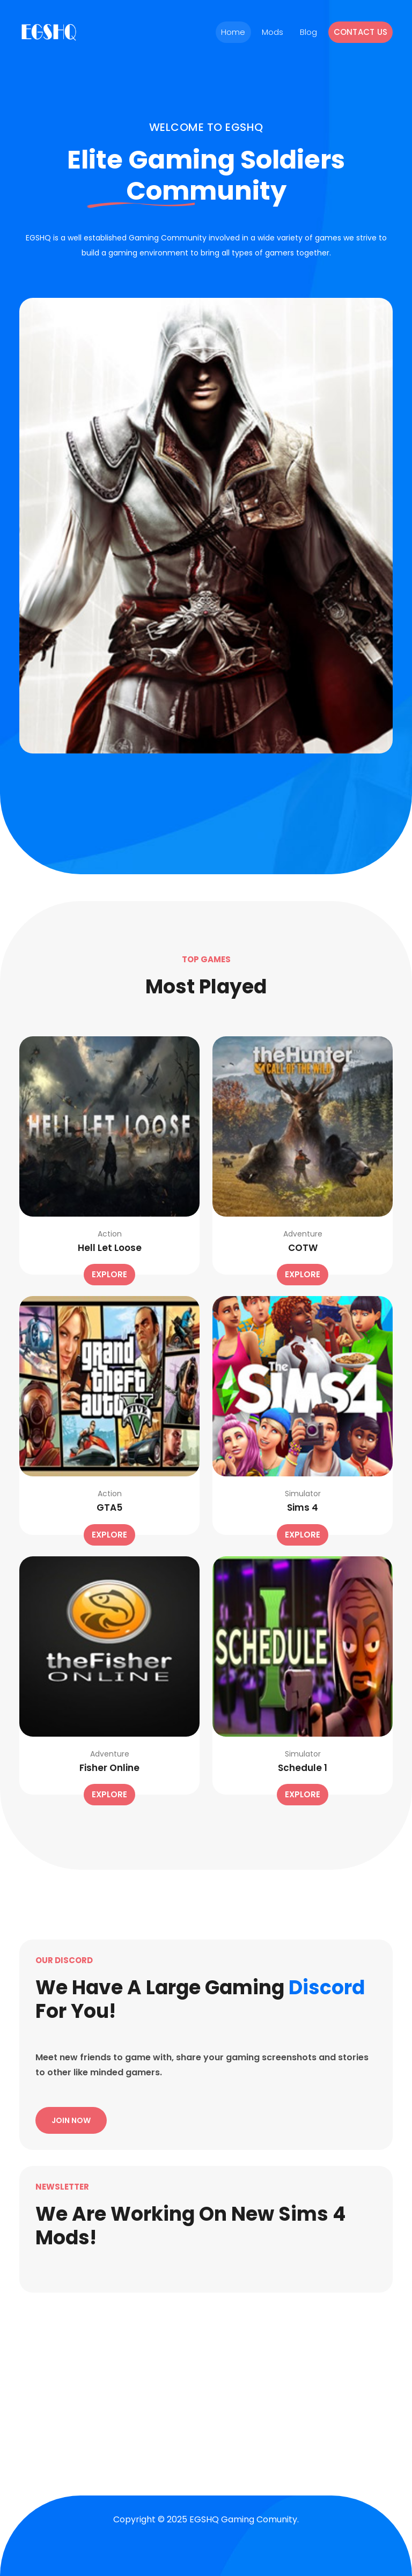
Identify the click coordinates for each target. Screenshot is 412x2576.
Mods (273, 32)
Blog (309, 32)
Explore (109, 1274)
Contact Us (361, 32)
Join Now (71, 2120)
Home (233, 32)
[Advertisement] (206, 2381)
